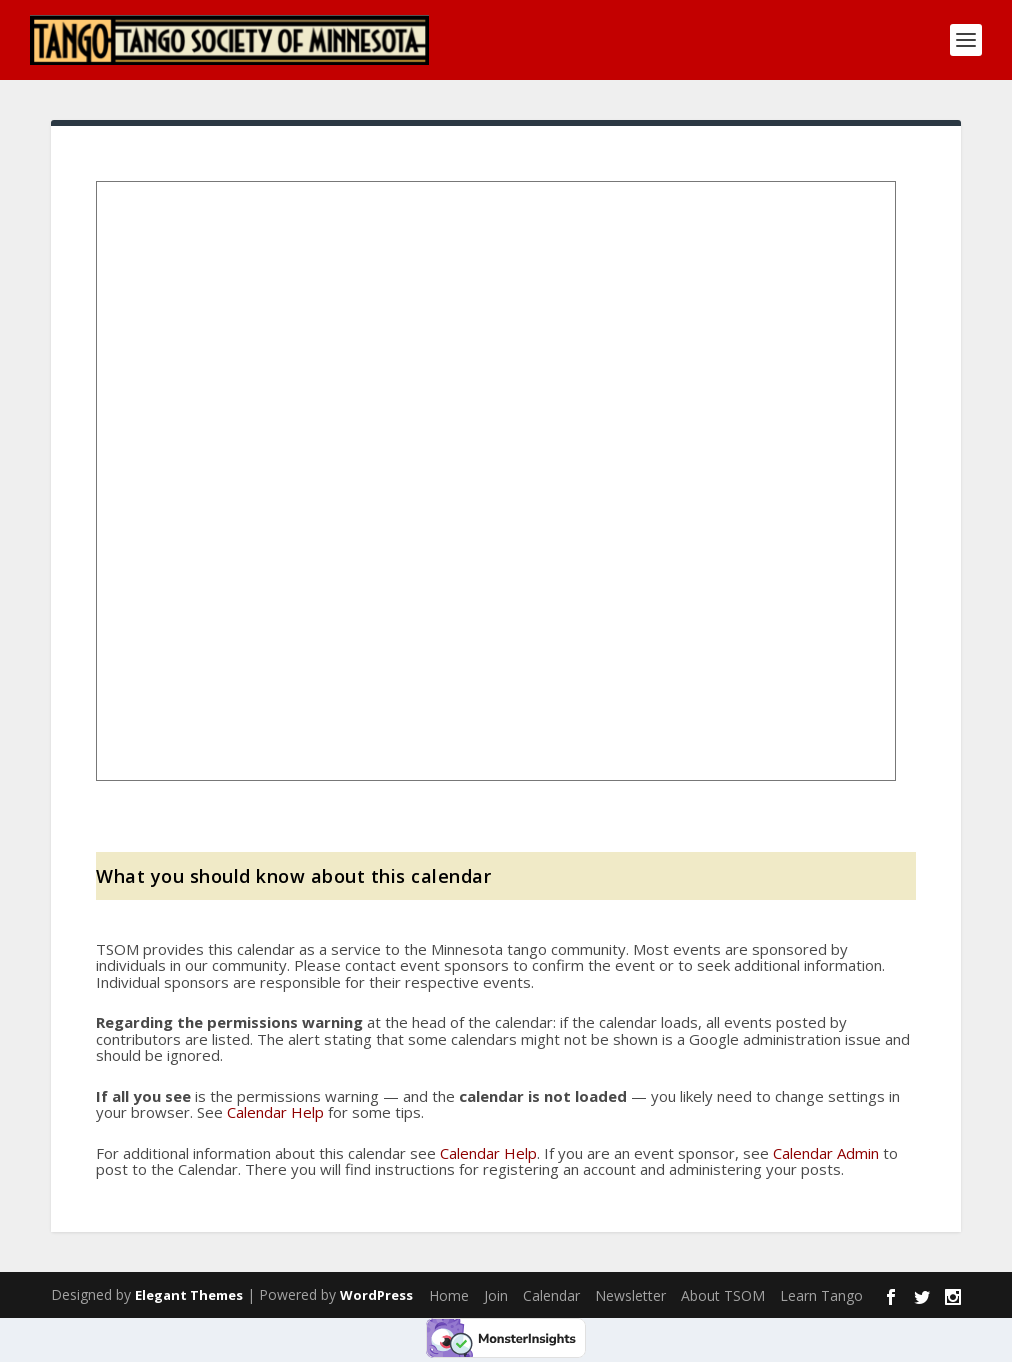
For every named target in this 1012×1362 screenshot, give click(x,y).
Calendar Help (275, 1112)
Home (449, 1295)
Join (496, 1295)
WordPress (376, 1295)
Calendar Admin (826, 1153)
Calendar (551, 1295)
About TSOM (723, 1295)
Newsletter (630, 1295)
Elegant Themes (189, 1295)
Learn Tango (821, 1295)
